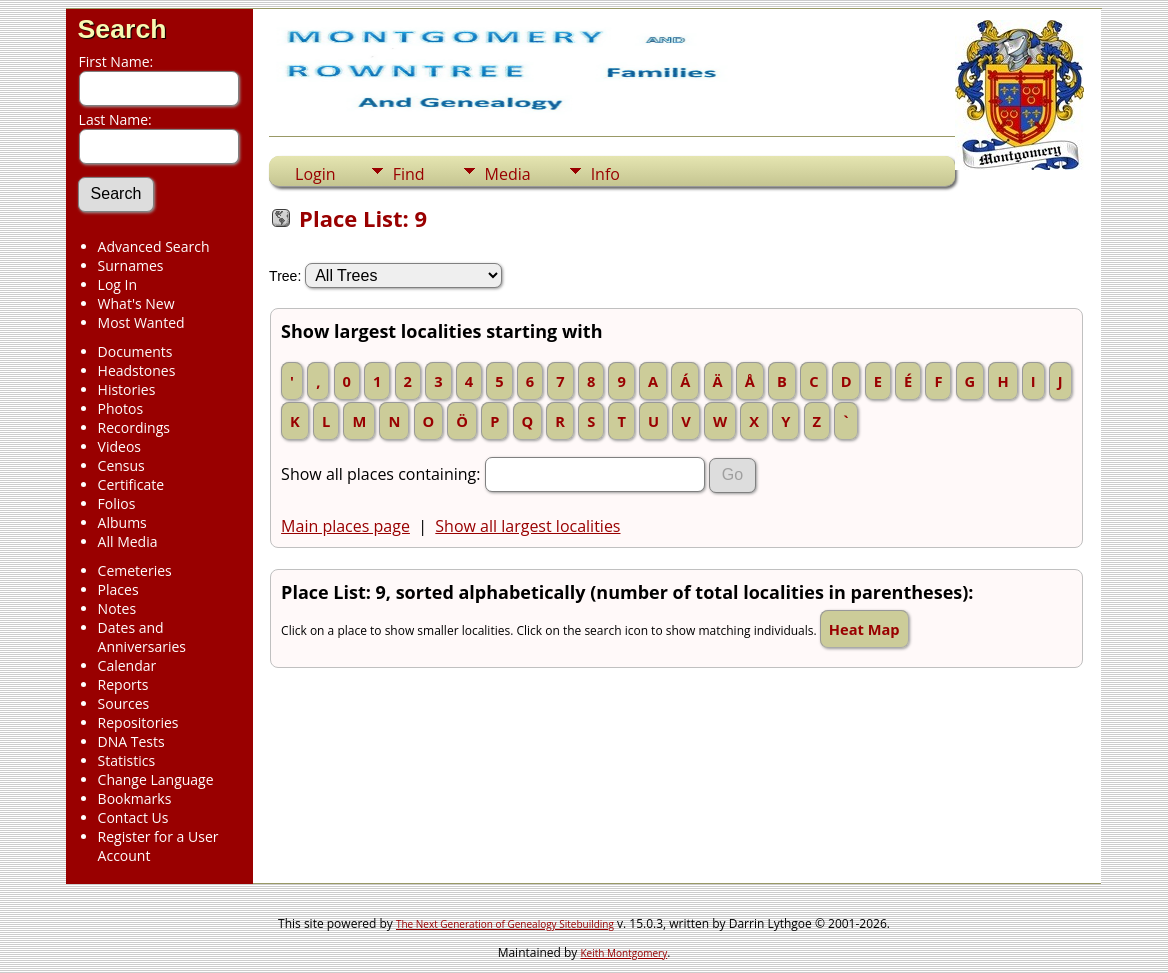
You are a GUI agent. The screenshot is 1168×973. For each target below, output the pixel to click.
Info (605, 174)
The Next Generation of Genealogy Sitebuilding (505, 924)
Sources (124, 703)
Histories (127, 389)
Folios (117, 503)
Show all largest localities (527, 526)
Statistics (127, 760)
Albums (122, 522)
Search (122, 29)
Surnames (131, 265)
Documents (135, 351)
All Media (128, 541)
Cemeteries (135, 570)
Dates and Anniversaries (142, 637)
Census (121, 465)
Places (118, 589)
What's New (136, 303)
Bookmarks (135, 798)
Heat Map (864, 629)
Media (508, 174)
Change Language (156, 779)
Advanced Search (154, 246)
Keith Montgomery (624, 953)
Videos (119, 446)
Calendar (127, 665)
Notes (117, 608)
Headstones (137, 370)
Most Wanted (141, 322)
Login (315, 174)
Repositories (138, 722)
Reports (123, 684)
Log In (117, 284)
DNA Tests (131, 741)
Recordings (134, 427)
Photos (121, 408)
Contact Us (133, 817)
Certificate (131, 484)
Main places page (345, 526)
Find (409, 174)
